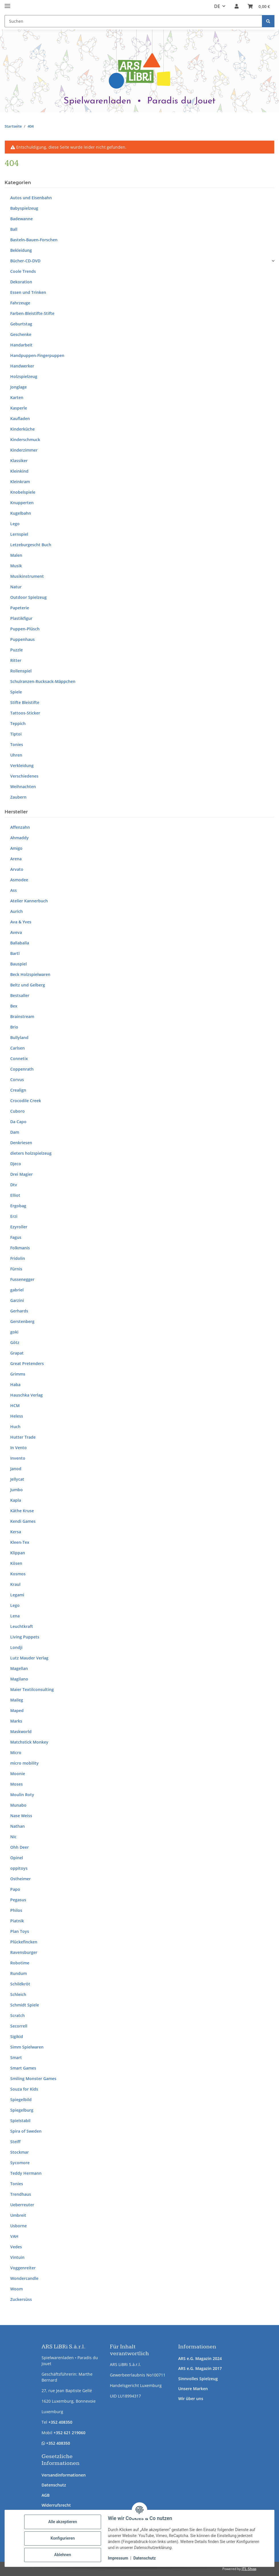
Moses (16, 1784)
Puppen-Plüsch (25, 628)
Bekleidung (21, 250)
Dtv (13, 1184)
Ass (13, 890)
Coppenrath (22, 1069)
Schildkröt (20, 1984)
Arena (16, 858)
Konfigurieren (62, 2538)
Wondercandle (24, 2278)
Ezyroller (18, 1226)
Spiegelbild (21, 2099)
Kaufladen (20, 418)
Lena (15, 1616)
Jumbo (16, 1489)
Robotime (19, 1963)
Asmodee (19, 879)
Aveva (16, 932)
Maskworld (21, 1731)
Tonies (16, 744)
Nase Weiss (21, 1815)
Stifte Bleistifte (24, 702)
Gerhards (19, 1311)
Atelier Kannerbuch (29, 900)
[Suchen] (268, 21)
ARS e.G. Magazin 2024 (200, 2358)
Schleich (18, 1994)
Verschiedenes (24, 776)
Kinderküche (22, 429)
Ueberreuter (22, 2204)
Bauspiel (18, 964)
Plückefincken (23, 1942)
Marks (16, 1721)
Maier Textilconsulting (32, 1689)
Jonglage (18, 387)
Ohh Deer (19, 1847)
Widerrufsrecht (56, 2505)
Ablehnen (62, 2554)
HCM (15, 1405)
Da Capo (18, 1121)
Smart (16, 2057)
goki (14, 1332)
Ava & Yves (20, 922)
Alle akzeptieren (62, 2521)
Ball (13, 229)
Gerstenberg (22, 1321)
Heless (16, 1416)
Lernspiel (19, 534)
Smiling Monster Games (33, 2078)
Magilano (19, 1679)
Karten (16, 397)
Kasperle (18, 408)
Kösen (16, 1563)
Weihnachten (23, 786)
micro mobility (24, 1763)
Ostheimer (20, 1878)
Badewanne (21, 218)
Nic (13, 1836)
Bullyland (19, 1037)
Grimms (17, 1374)
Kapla (15, 1500)
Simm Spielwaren (27, 2047)
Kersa (15, 1531)
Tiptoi (16, 734)
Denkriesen (21, 1142)
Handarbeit (21, 345)
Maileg (16, 1700)
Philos (16, 1910)
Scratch (17, 2015)
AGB (46, 2495)
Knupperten (22, 502)
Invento (17, 1458)
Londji (16, 1647)
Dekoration (21, 281)
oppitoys (19, 1868)
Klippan (17, 1552)
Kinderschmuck (25, 439)
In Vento (18, 1447)
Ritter (15, 660)
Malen (16, 555)
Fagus (15, 1237)
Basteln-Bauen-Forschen (34, 239)
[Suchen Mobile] (133, 21)
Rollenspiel (21, 671)
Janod (15, 1468)
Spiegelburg (21, 2110)
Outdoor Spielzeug (28, 597)
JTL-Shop (249, 2568)
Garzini (17, 1300)
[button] (236, 6)
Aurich (16, 911)
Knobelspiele (22, 492)
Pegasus (18, 1899)
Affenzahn (20, 827)
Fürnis (16, 1269)
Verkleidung (22, 765)
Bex (13, 1006)
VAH (14, 2236)
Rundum (18, 1973)
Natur (16, 586)
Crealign (18, 1090)
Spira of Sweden (26, 2131)
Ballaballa (19, 943)
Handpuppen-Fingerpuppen (37, 355)
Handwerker (22, 366)
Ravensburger (23, 1952)
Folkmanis (20, 1247)
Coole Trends (23, 271)
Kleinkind (19, 471)
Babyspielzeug (24, 208)
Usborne (18, 2225)
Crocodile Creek (25, 1100)
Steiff (15, 2141)
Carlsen (17, 1048)
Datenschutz (54, 2485)
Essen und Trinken (28, 292)
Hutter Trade (23, 1437)
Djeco (15, 1163)
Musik (16, 565)
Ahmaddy (19, 837)
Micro (15, 1752)
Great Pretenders (27, 1363)
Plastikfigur (21, 618)
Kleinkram (20, 481)
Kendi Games (23, 1521)
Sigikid (16, 2036)
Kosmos (18, 1573)
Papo (15, 1889)
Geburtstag (21, 324)
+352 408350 (60, 2422)
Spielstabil (20, 2120)
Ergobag (18, 1205)
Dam (14, 1132)
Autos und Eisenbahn (31, 197)
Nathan (17, 1826)
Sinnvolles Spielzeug (198, 2378)
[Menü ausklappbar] (7, 3)
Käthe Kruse (22, 1510)
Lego (15, 523)
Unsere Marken (193, 2388)
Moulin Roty (22, 1794)
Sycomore (20, 2162)
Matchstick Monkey (29, 1742)
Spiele (16, 692)
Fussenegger (22, 1279)
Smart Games (23, 2068)
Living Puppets (24, 1637)
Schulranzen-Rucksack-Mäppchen (42, 681)
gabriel (17, 1290)
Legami (17, 1594)
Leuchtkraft (21, 1626)
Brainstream (22, 1016)
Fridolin (17, 1258)
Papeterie (19, 607)
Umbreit (18, 2215)
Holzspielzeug (23, 376)
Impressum (118, 2558)
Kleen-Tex (19, 1542)
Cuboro (17, 1111)
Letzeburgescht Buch (30, 544)
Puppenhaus (22, 639)
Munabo (18, 1805)
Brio (14, 1027)
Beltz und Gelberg (27, 985)
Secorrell (18, 2026)
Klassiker (19, 460)
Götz (14, 1342)
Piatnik (17, 1920)
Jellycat (17, 1479)
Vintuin (17, 2257)
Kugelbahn (20, 513)
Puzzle (16, 650)
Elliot (15, 1195)
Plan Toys (19, 1931)
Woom (16, 2289)
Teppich (18, 723)
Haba (15, 1384)
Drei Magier (21, 1174)
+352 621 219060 (69, 2432)
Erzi (13, 1216)
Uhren (16, 755)
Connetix (19, 1058)
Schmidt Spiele (24, 2005)
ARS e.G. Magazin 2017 (200, 2368)
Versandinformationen (64, 2475)
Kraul (15, 1584)
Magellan (19, 1668)
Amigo (16, 848)
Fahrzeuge (20, 303)
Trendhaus (20, 2194)
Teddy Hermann (26, 2173)
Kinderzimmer (24, 450)
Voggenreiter (23, 2267)
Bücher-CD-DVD (25, 260)
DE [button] (217, 6)
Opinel (16, 1857)
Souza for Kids (24, 2089)
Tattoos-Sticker (25, 713)
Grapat (17, 1353)
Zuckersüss (21, 2299)
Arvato (16, 869)
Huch (15, 1426)
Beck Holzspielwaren (30, 974)
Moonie (17, 1773)
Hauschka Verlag (26, 1395)
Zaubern (18, 797)
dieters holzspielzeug (31, 1153)
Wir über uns (190, 2398)
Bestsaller (19, 995)
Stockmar (19, 2152)
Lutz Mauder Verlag (29, 1658)
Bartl (15, 953)
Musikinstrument (27, 576)
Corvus (17, 1079)
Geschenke (20, 334)
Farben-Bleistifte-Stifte (32, 313)
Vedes (16, 2246)
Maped (17, 1710)
